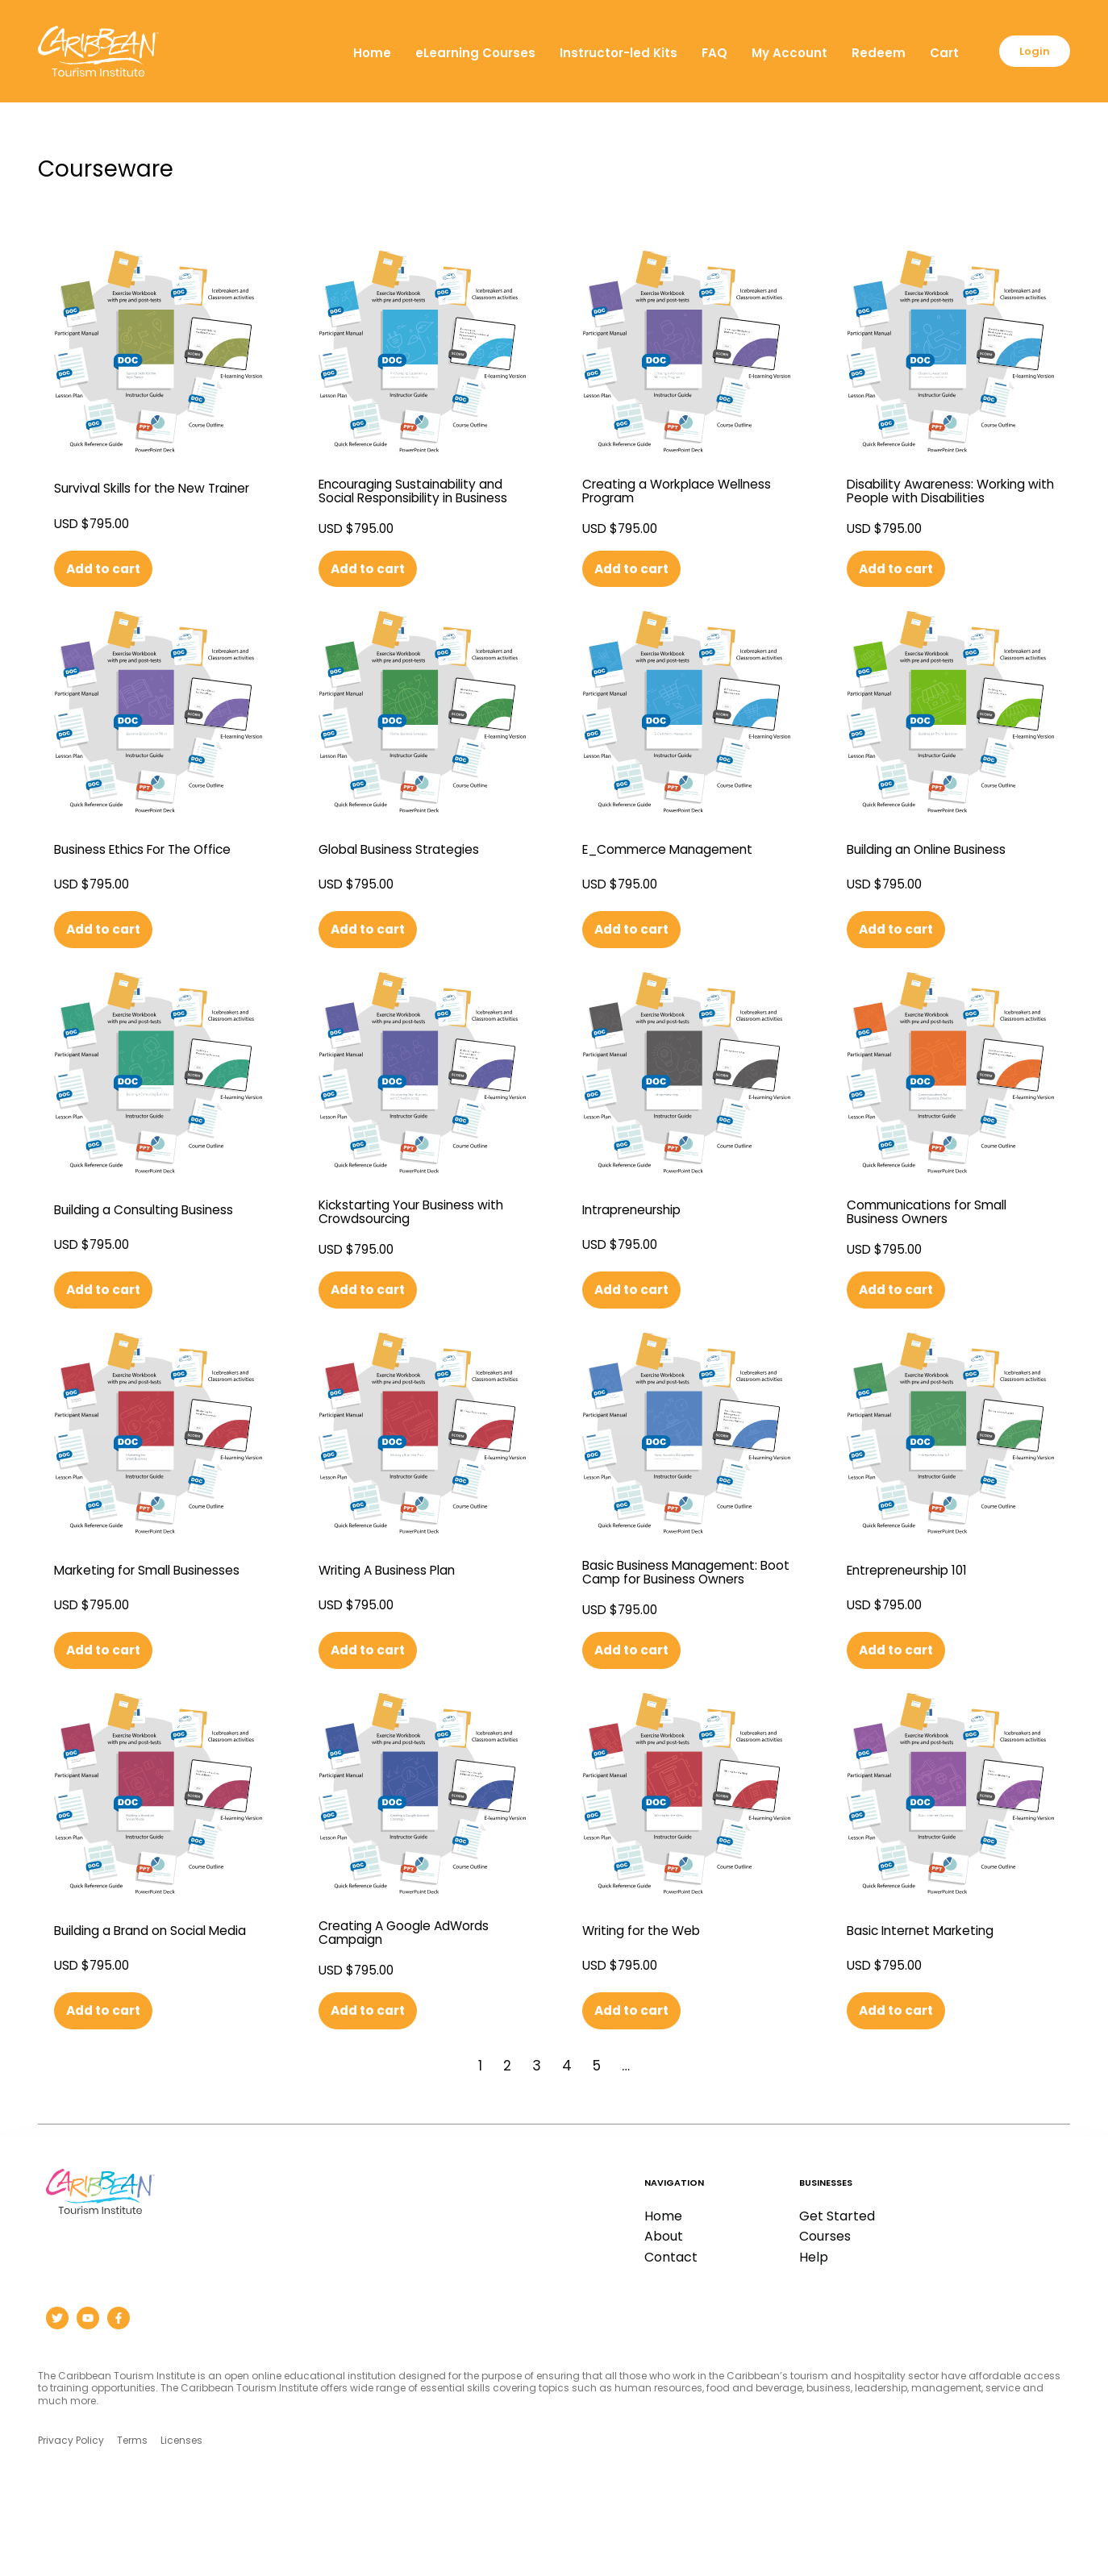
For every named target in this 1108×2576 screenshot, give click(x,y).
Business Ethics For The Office (157, 868)
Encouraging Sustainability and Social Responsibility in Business (412, 497)
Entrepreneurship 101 (916, 1619)
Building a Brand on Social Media (144, 1996)
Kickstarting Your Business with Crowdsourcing (408, 1246)
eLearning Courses (462, 52)
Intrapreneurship (639, 1243)
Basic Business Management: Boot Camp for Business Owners (683, 1623)
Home (359, 52)
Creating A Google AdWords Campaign (416, 1996)
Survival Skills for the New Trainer (141, 494)
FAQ (701, 52)
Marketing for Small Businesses (121, 1621)
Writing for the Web (650, 1994)
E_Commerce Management (680, 868)
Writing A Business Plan (398, 1619)
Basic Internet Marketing (931, 1994)
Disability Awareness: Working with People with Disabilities (949, 494)
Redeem (866, 52)
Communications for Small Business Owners (941, 1246)
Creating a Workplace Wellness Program (658, 494)
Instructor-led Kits (605, 52)
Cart (931, 52)
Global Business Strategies (411, 868)
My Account (776, 52)
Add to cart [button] (107, 583)
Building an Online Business (941, 868)
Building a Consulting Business (128, 1246)
